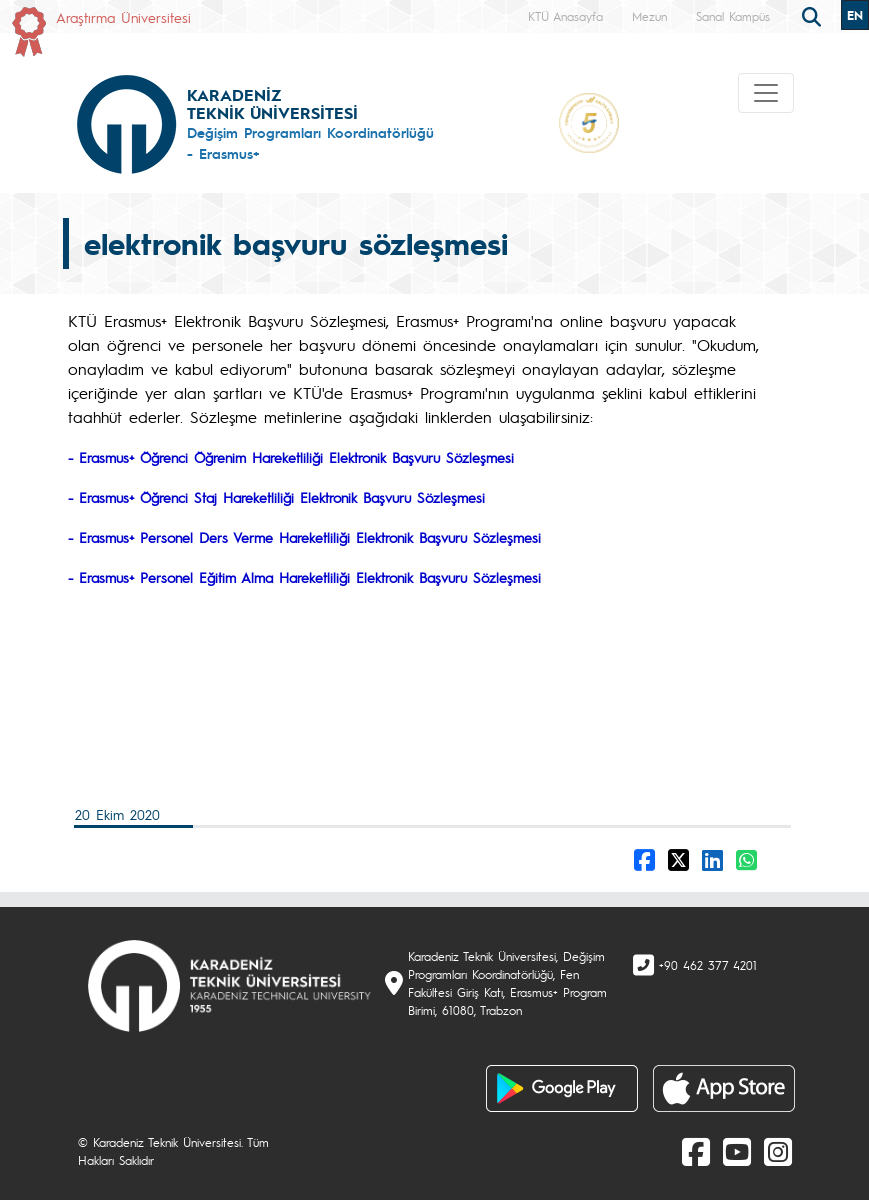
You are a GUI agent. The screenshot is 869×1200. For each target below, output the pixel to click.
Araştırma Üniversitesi (123, 17)
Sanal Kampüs (733, 16)
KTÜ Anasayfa (565, 16)
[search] (814, 15)
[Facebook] (696, 1151)
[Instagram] (778, 1151)
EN (855, 15)
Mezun (649, 16)
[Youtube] (737, 1151)
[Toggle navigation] (766, 93)
